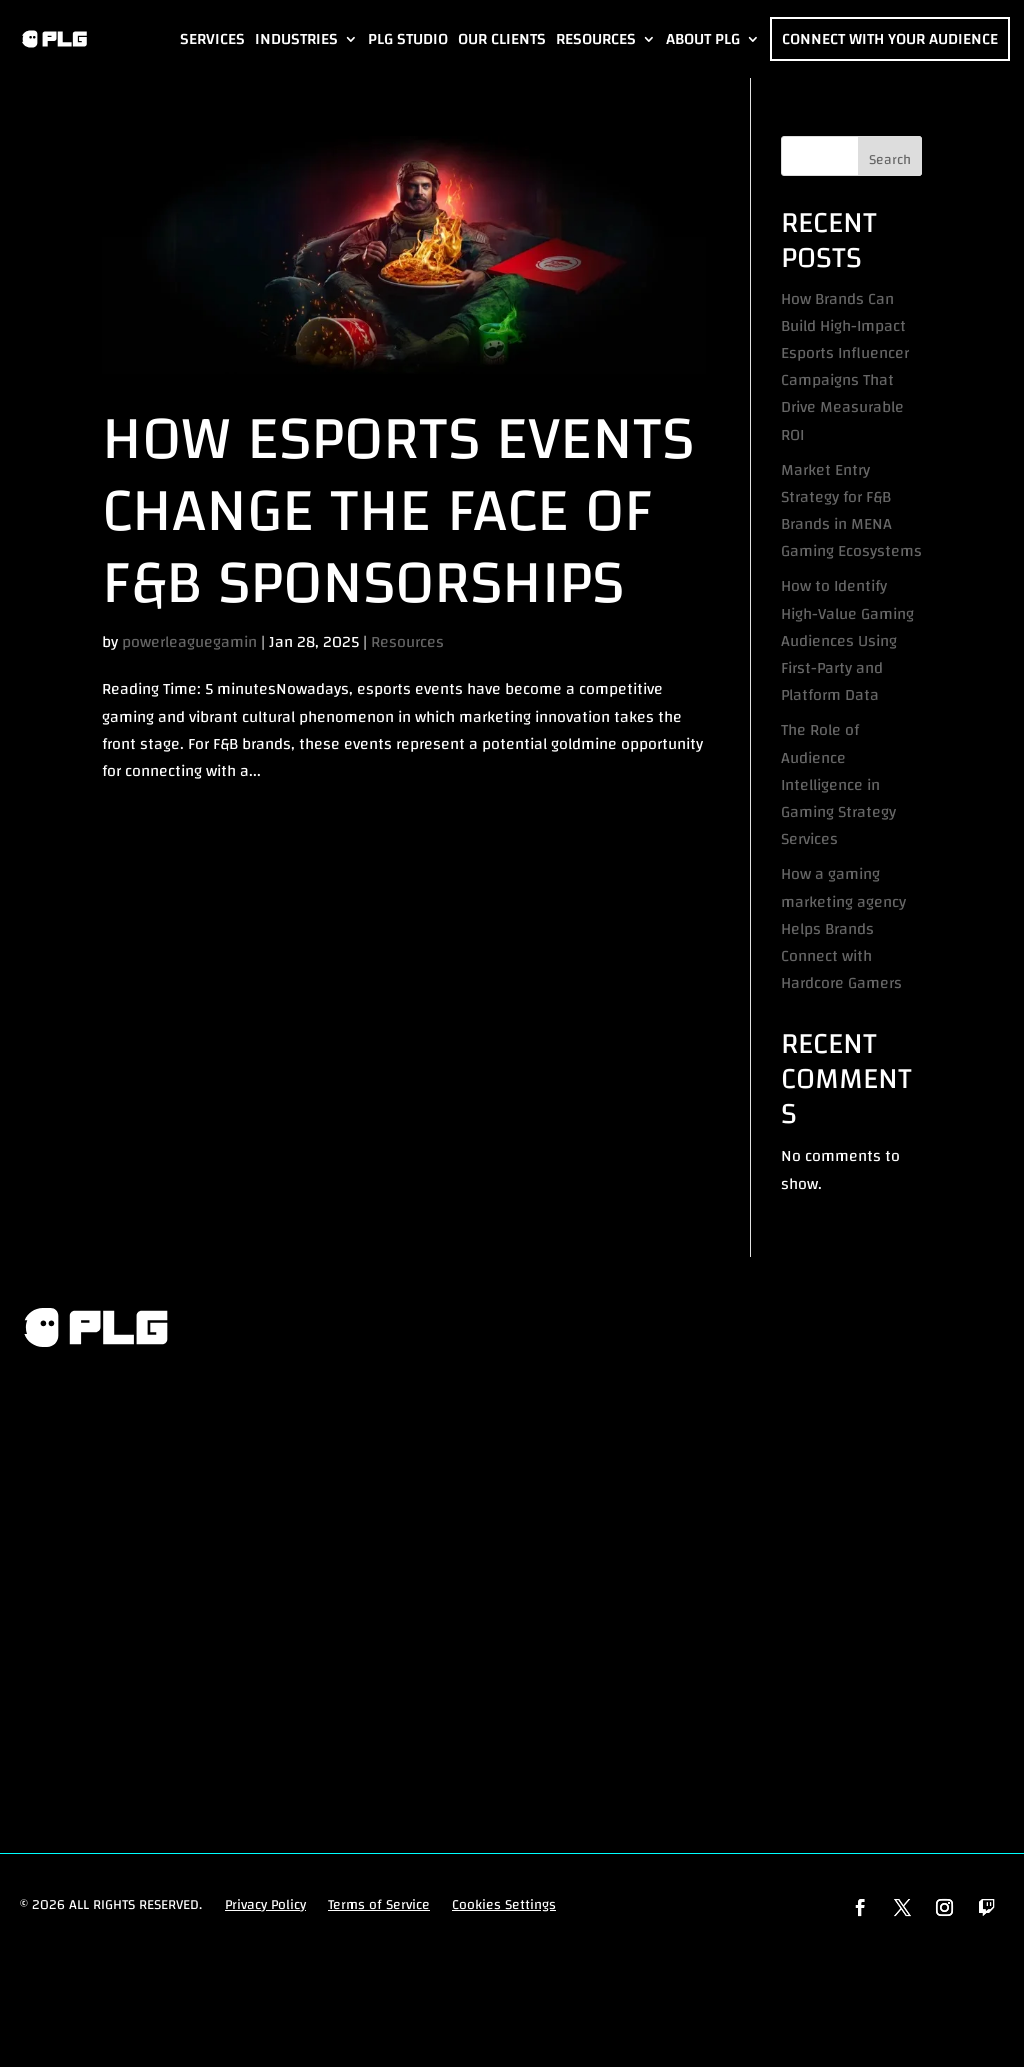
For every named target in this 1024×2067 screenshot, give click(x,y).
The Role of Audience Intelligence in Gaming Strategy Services (838, 784)
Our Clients (502, 39)
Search (890, 160)
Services (212, 39)
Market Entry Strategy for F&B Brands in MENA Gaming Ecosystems (851, 511)
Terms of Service (379, 1906)
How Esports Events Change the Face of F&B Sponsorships (398, 511)
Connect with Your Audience (890, 39)
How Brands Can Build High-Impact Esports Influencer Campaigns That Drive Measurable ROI (845, 367)
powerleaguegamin (189, 642)
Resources (596, 39)
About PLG (703, 39)
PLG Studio (408, 39)
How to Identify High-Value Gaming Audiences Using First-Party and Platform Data (847, 640)
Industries (296, 39)
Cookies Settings (504, 1906)
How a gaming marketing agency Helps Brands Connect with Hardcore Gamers (843, 928)
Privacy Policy (265, 1906)
